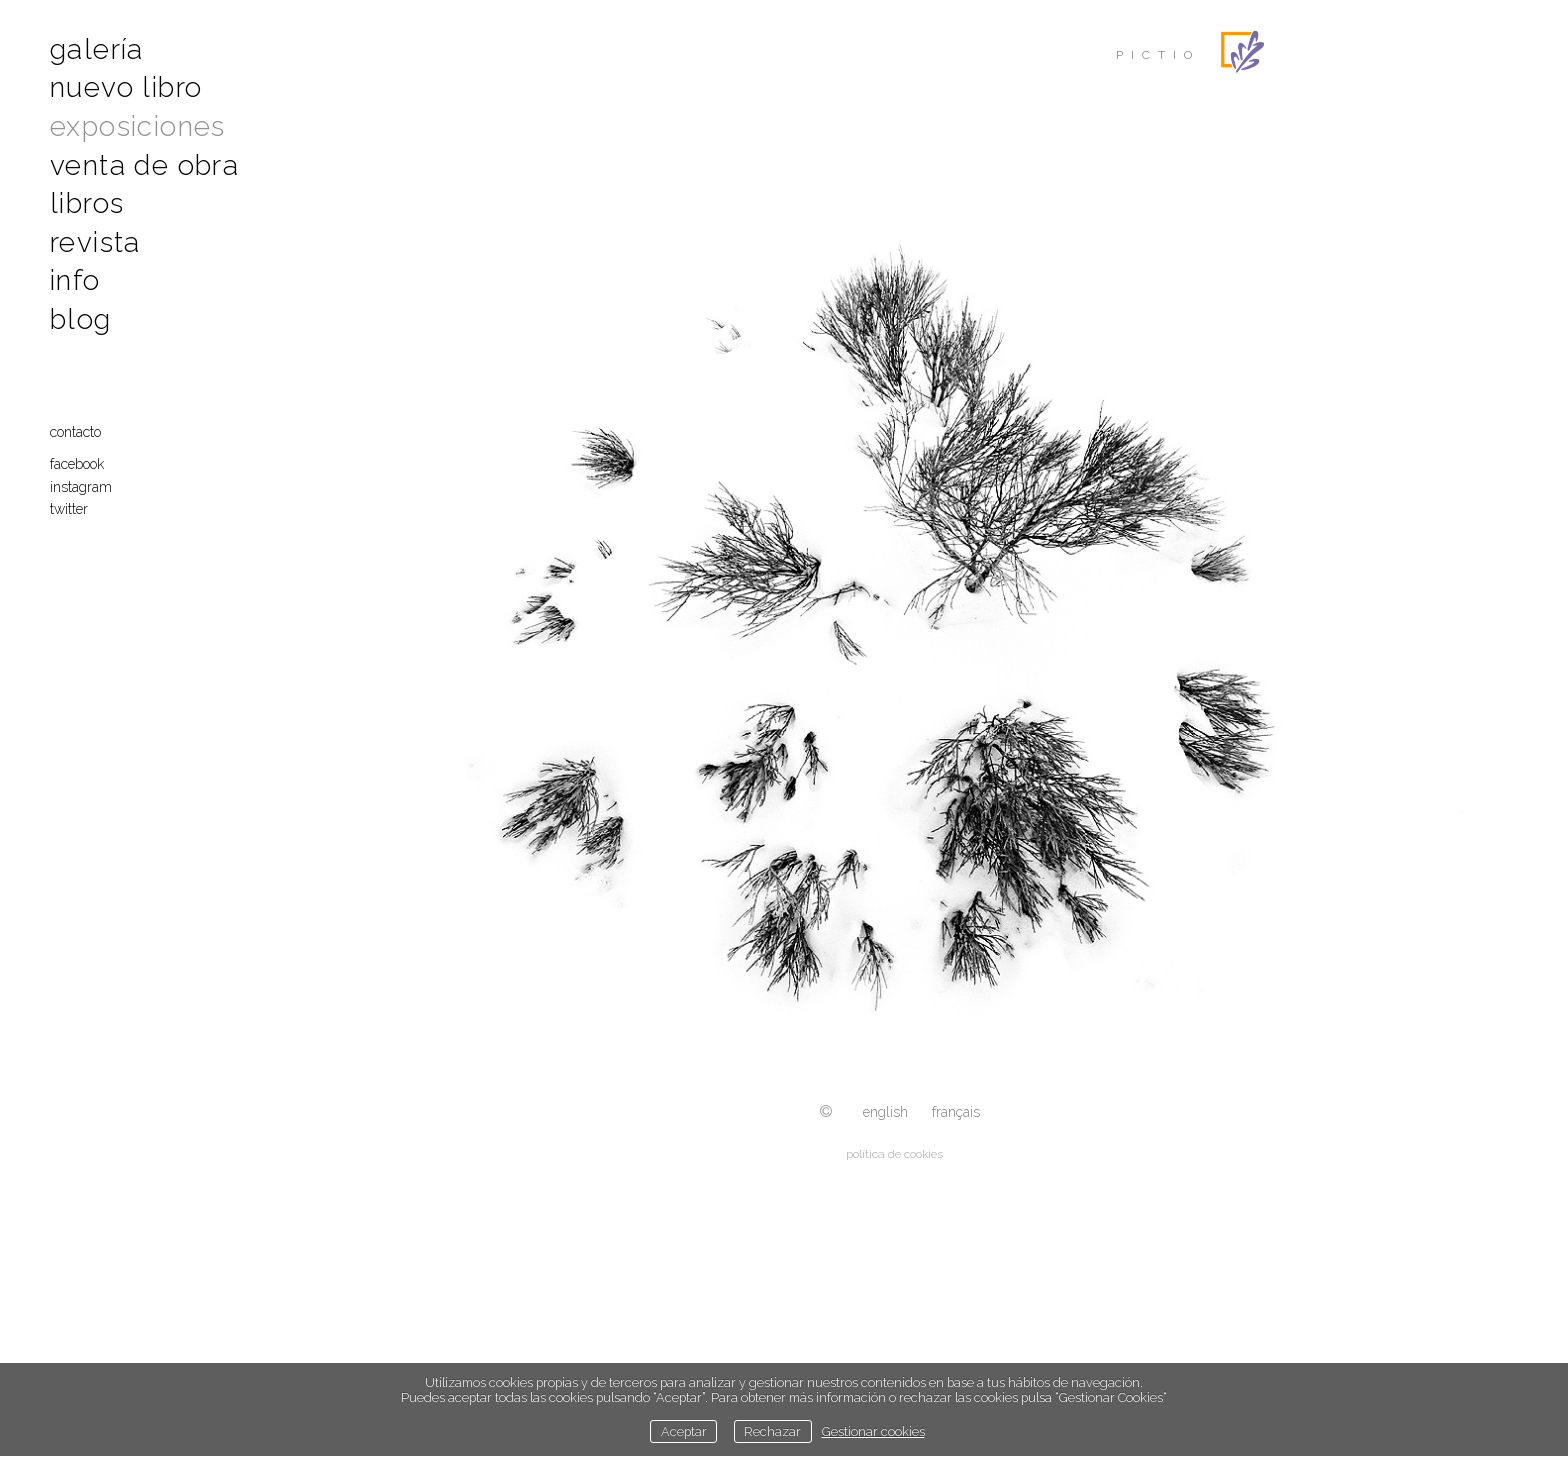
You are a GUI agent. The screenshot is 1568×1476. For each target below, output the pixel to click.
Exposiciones (138, 126)
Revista (95, 242)
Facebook (77, 464)
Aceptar (684, 1431)
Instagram (81, 487)
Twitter (69, 509)
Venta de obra (144, 165)
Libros (87, 203)
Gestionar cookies (873, 1431)
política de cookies (894, 1154)
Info (75, 280)
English (885, 1112)
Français (956, 1112)
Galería (97, 49)
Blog (81, 319)
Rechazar (772, 1431)
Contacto (75, 432)
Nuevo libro (126, 87)
